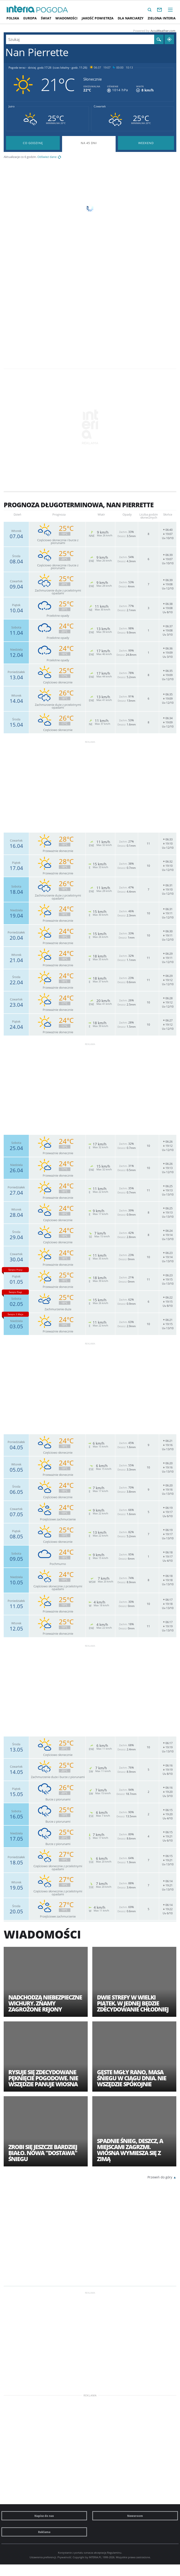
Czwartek (100, 106)
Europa (30, 18)
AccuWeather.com (162, 31)
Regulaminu (114, 2552)
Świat (46, 18)
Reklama (44, 2532)
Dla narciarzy (131, 18)
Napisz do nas (44, 2516)
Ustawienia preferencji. (43, 2557)
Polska (12, 18)
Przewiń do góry (159, 2177)
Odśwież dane (47, 156)
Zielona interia (162, 18)
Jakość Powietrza (98, 18)
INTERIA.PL (95, 2557)
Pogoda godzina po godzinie (33, 143)
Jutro (12, 106)
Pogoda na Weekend (146, 143)
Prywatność (64, 2557)
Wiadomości (66, 18)
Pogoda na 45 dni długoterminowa (89, 157)
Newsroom (135, 2516)
